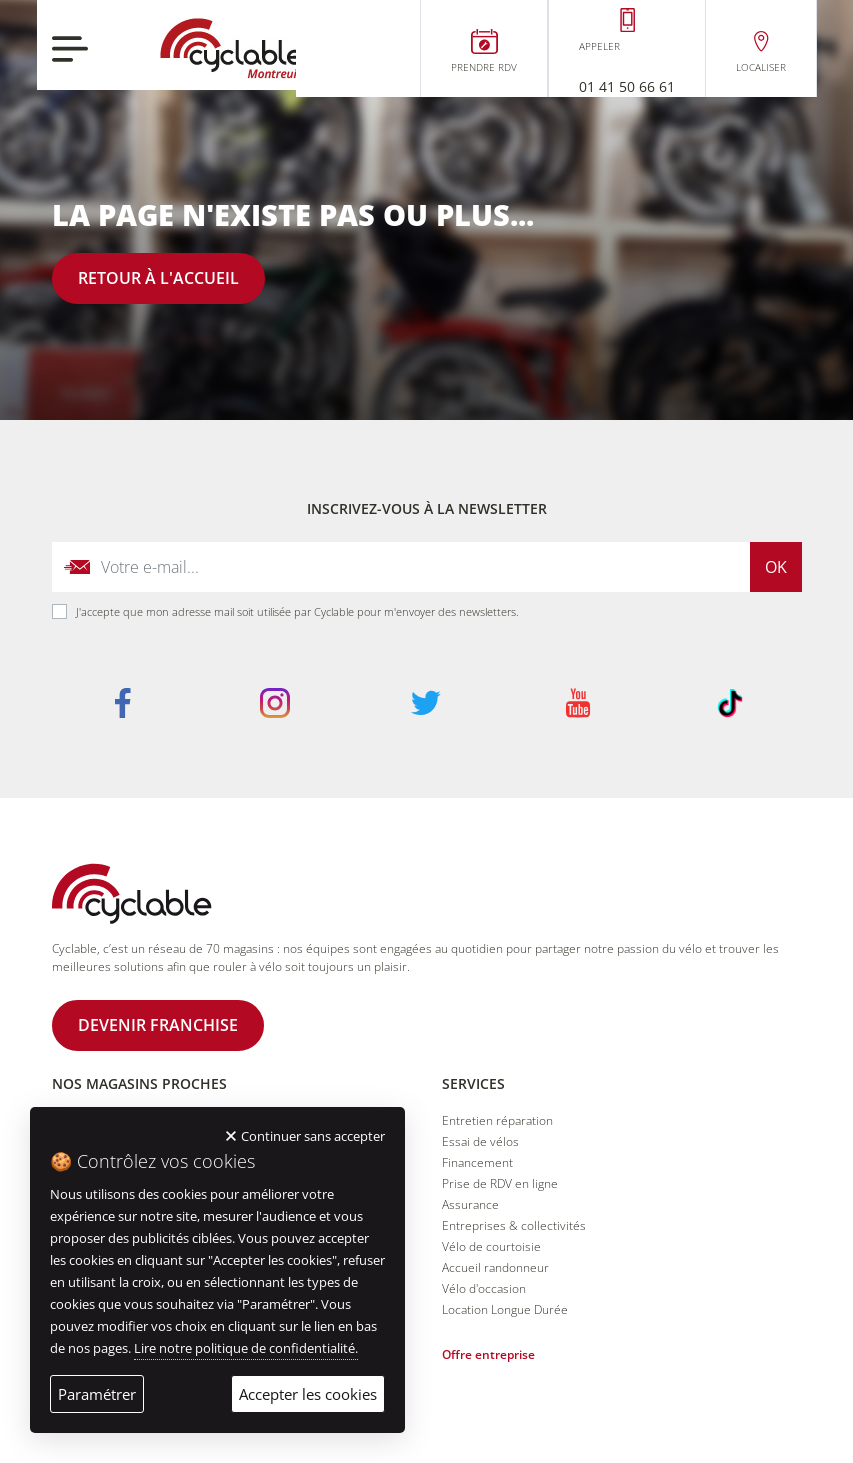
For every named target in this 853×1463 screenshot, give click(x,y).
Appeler (599, 46)
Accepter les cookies (308, 1394)
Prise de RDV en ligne (500, 1183)
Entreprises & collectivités (514, 1225)
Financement (477, 1162)
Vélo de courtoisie (491, 1246)
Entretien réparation (497, 1120)
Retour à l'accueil (158, 278)
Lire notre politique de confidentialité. (246, 1348)
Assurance (470, 1204)
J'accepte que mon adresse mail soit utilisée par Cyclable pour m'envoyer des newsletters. (297, 611)
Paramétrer (97, 1394)
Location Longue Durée (505, 1309)
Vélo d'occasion (484, 1288)
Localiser (761, 67)
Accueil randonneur (495, 1267)
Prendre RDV (484, 67)
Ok (776, 567)
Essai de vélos (480, 1141)
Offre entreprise (488, 1354)
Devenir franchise (158, 1025)
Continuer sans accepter (313, 1136)
